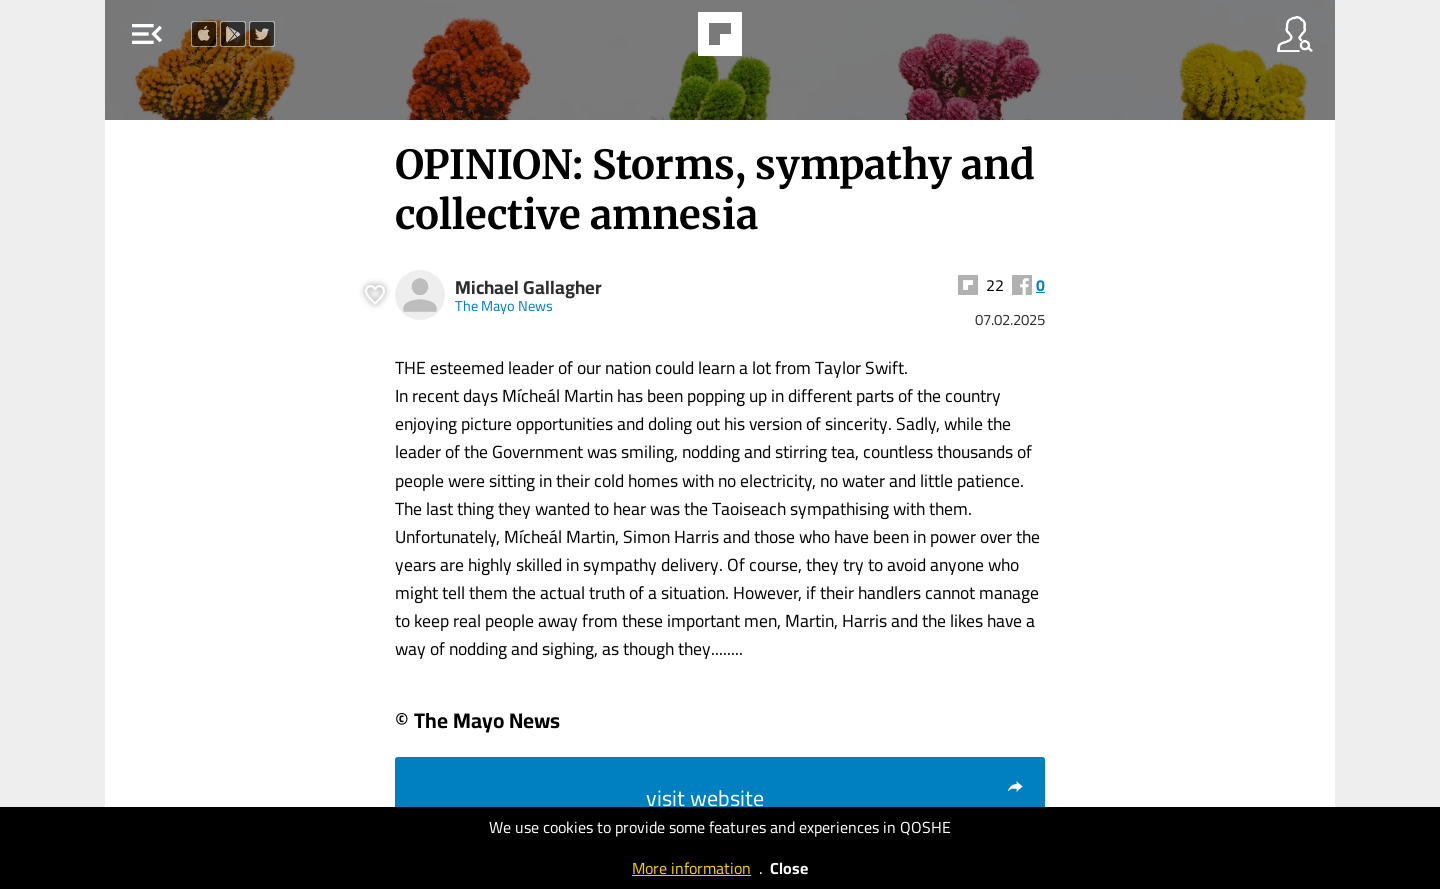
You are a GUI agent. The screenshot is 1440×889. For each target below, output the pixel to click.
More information (691, 868)
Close (789, 868)
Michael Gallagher (528, 287)
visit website (835, 798)
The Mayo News (504, 305)
